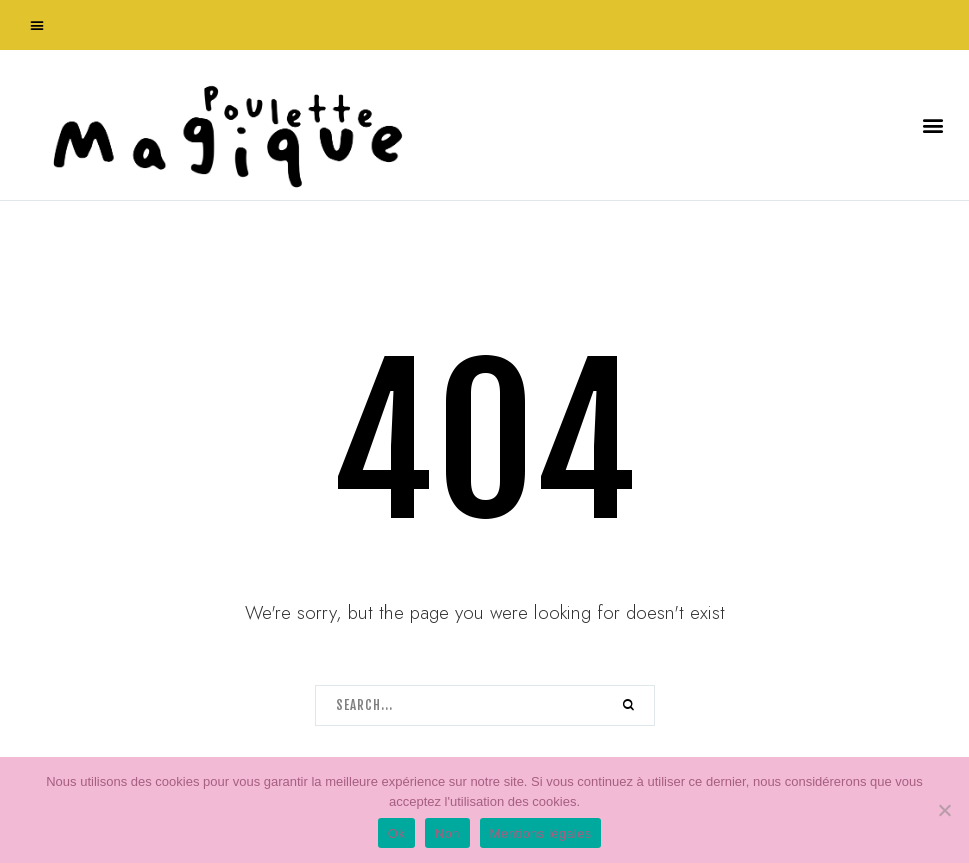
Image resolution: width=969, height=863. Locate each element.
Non (447, 833)
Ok (396, 833)
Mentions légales (541, 833)
